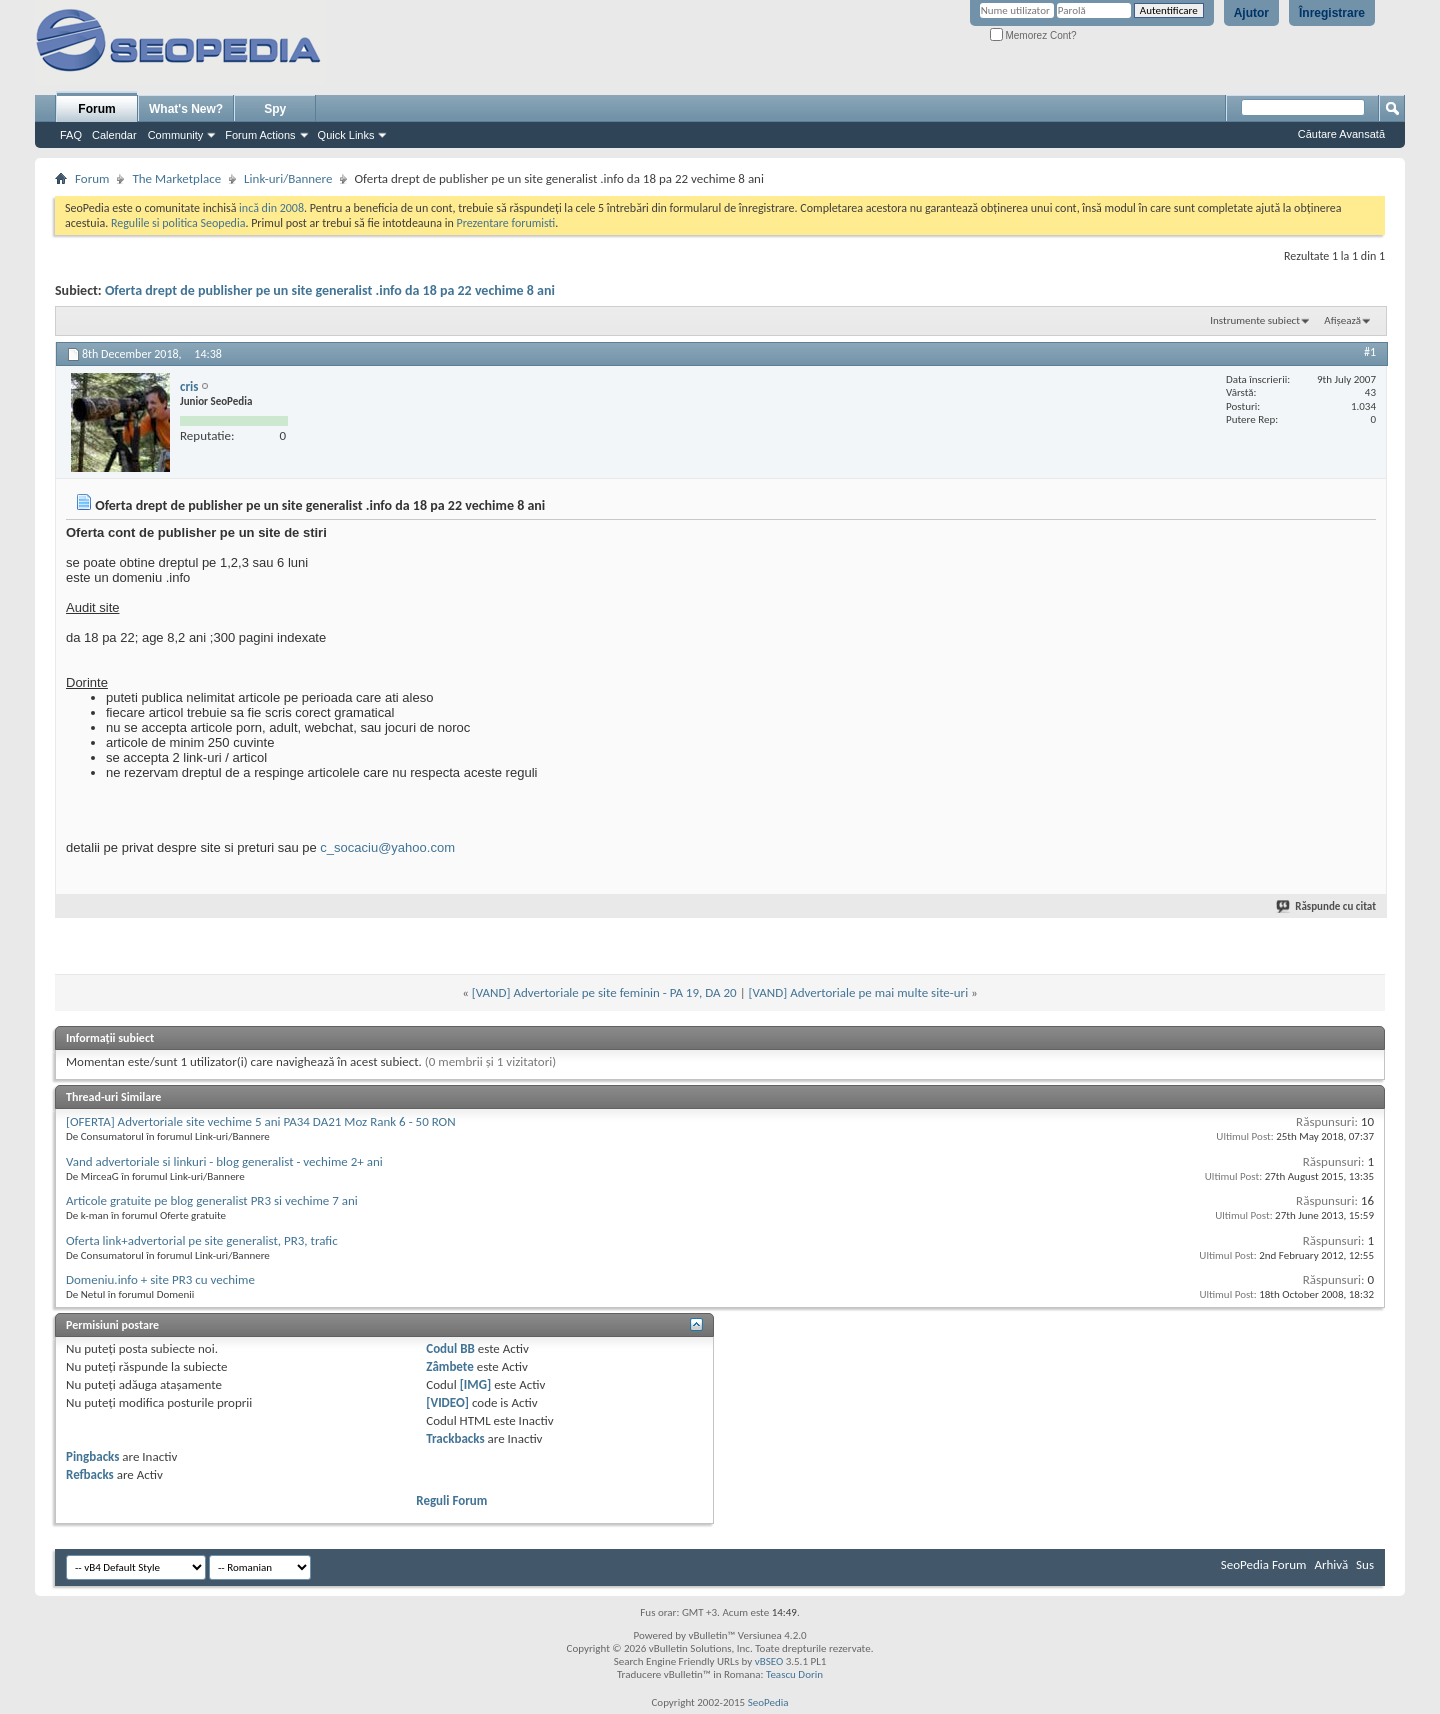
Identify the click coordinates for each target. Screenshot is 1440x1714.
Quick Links (346, 135)
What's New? (186, 109)
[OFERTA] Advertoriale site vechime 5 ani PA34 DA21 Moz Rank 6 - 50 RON (261, 1121)
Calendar (114, 135)
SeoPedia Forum (1264, 1564)
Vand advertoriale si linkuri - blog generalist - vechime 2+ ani (224, 1161)
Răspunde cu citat (1327, 906)
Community (176, 135)
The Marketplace (176, 178)
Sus (1365, 1564)
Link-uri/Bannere (288, 178)
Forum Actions (260, 135)
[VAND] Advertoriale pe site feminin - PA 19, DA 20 (604, 992)
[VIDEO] (447, 1402)
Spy (275, 109)
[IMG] (476, 1384)
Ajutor (1251, 13)
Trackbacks (455, 1438)
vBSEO (769, 1661)
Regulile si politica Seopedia (178, 223)
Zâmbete (449, 1366)
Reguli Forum (451, 1500)
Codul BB (450, 1348)
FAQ (71, 135)
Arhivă (1331, 1564)
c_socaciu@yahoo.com (387, 847)
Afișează (1342, 320)
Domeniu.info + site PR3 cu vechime (160, 1279)
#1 (1370, 352)
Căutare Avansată (1341, 134)
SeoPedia (768, 1702)
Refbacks (90, 1474)
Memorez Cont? (1033, 35)
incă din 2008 (271, 208)
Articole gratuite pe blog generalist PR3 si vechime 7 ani (212, 1200)
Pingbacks (92, 1456)
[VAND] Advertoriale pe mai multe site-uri (859, 992)
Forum (96, 109)
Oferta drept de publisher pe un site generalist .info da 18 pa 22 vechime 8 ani (330, 290)
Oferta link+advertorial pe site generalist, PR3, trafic (202, 1240)
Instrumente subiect (1255, 320)
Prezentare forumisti (505, 223)
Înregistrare (1332, 13)
